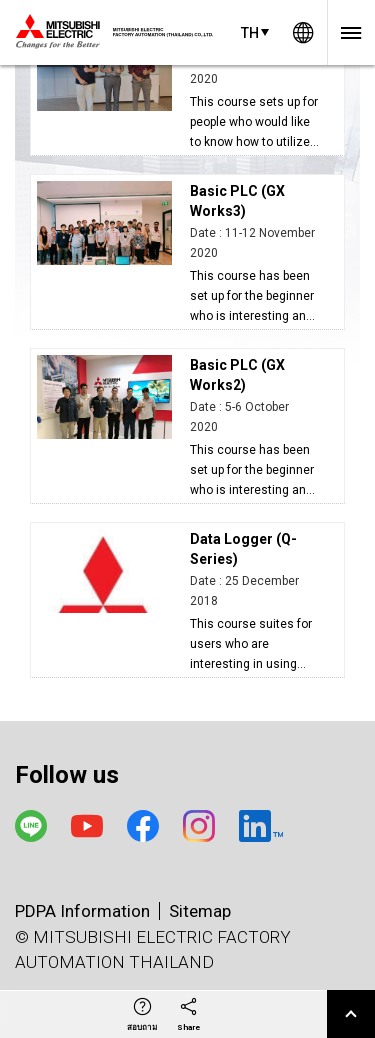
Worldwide (303, 32)
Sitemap (200, 911)
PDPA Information (82, 911)
